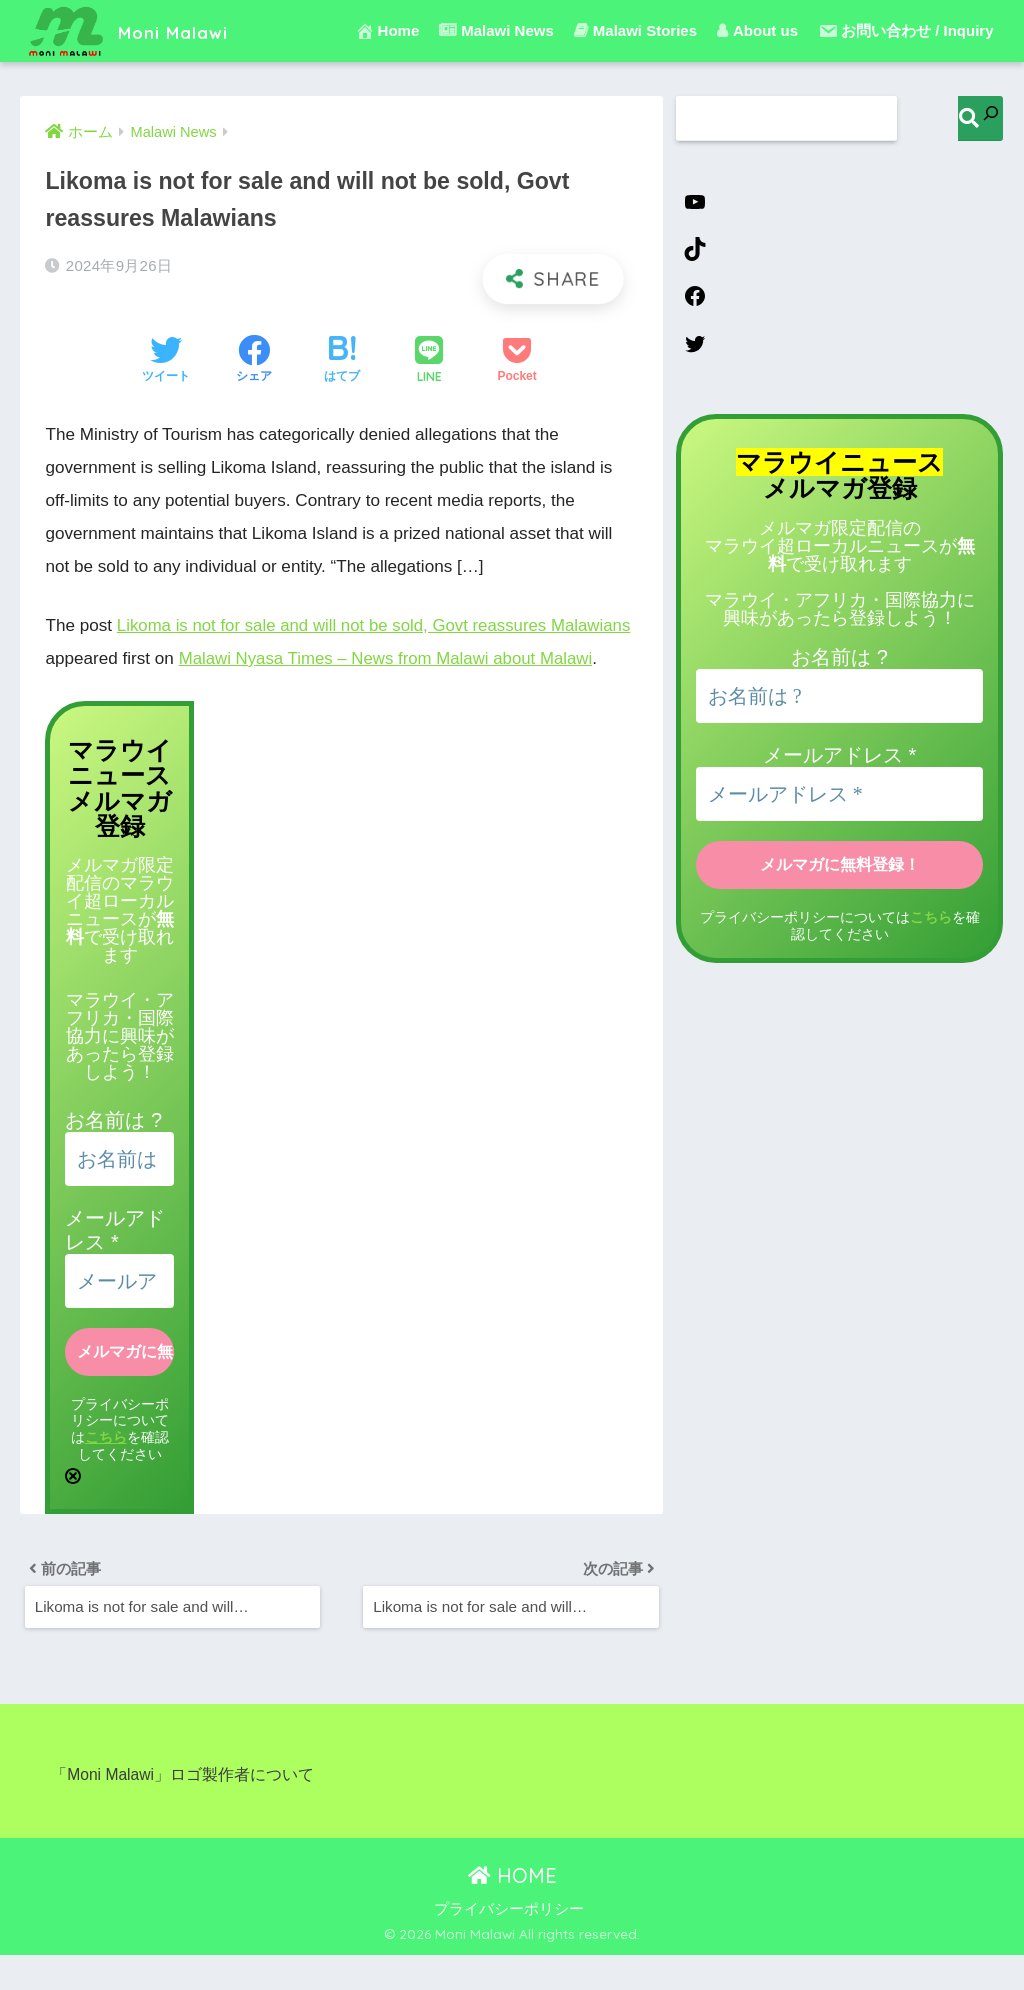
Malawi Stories (635, 30)
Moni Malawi (144, 30)
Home (387, 31)
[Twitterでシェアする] (166, 361)
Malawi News (496, 30)
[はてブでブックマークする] (342, 361)
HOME (512, 1910)
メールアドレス (839, 762)
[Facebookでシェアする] (254, 361)
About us (757, 30)
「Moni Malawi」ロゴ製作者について (183, 1810)
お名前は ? (113, 1152)
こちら (106, 1469)
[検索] (980, 118)
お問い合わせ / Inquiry (906, 31)
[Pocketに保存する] (516, 361)
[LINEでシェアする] (429, 361)
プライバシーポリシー (509, 1945)
